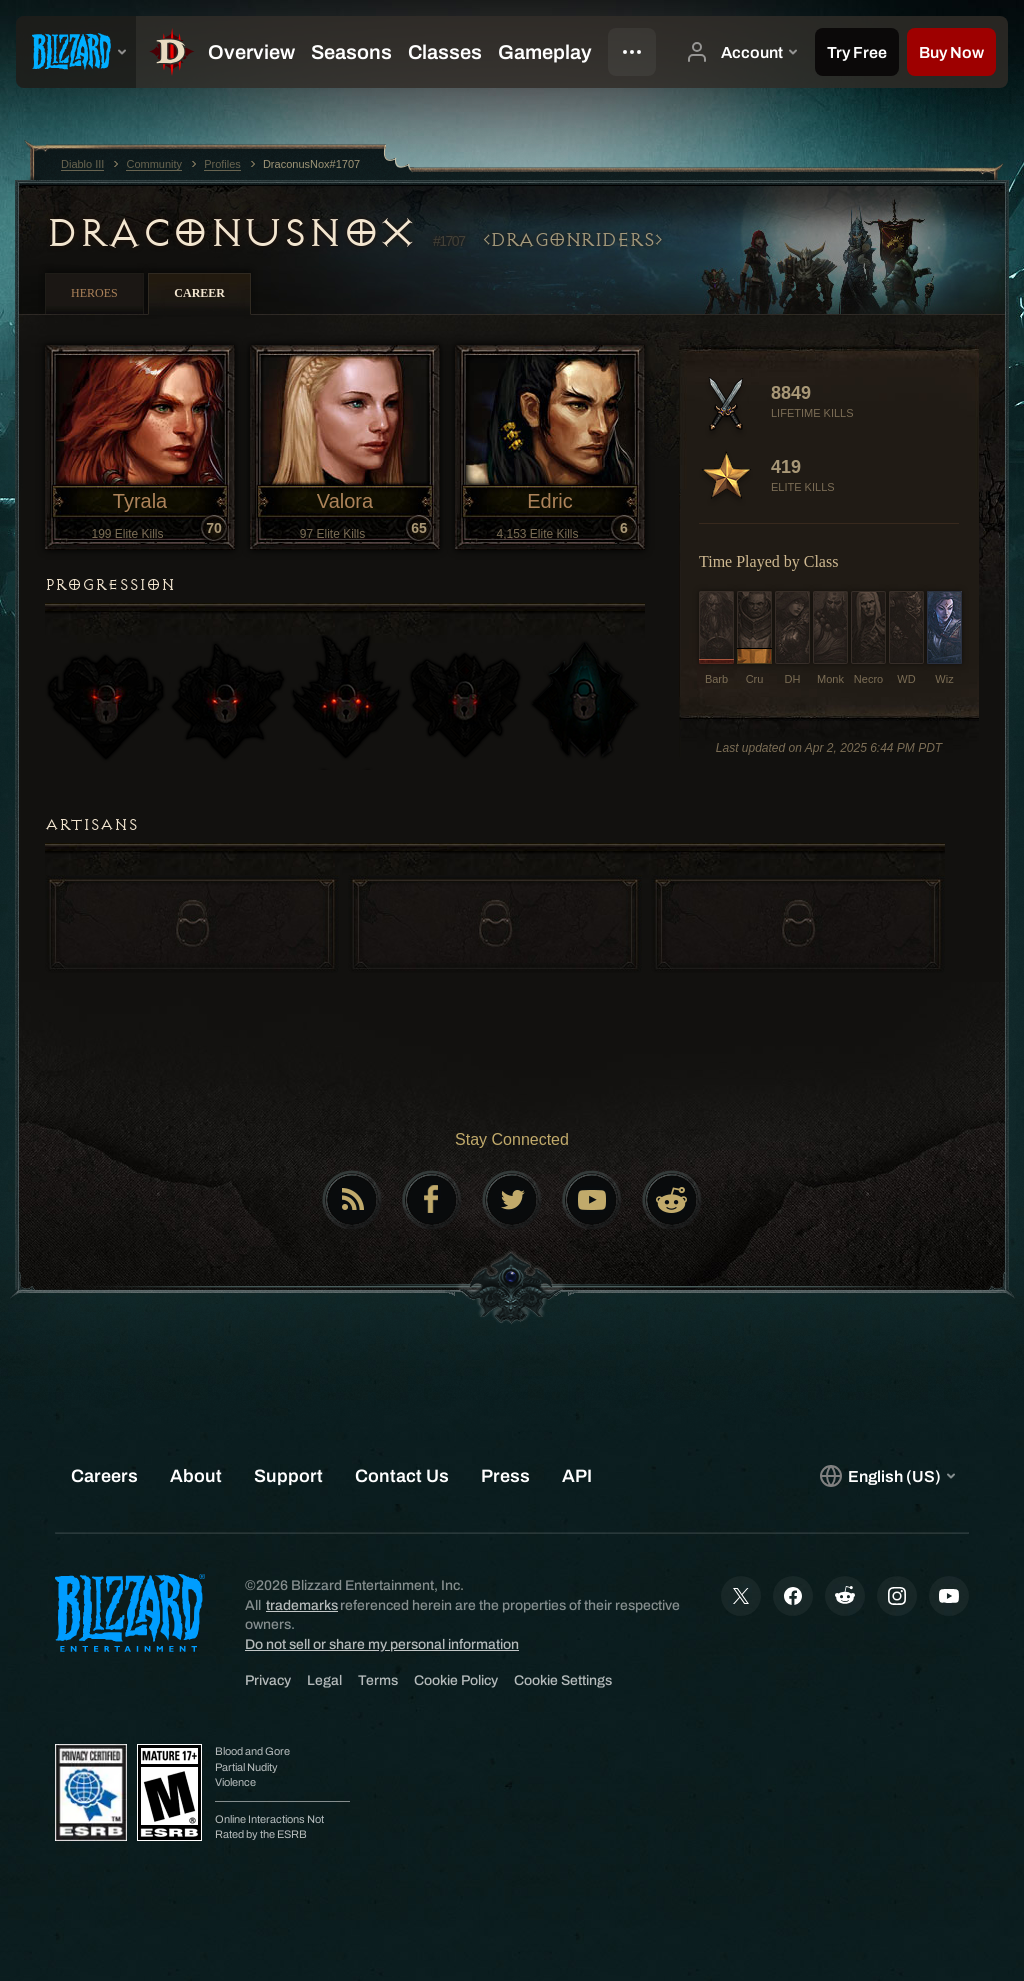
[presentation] (76, 52)
